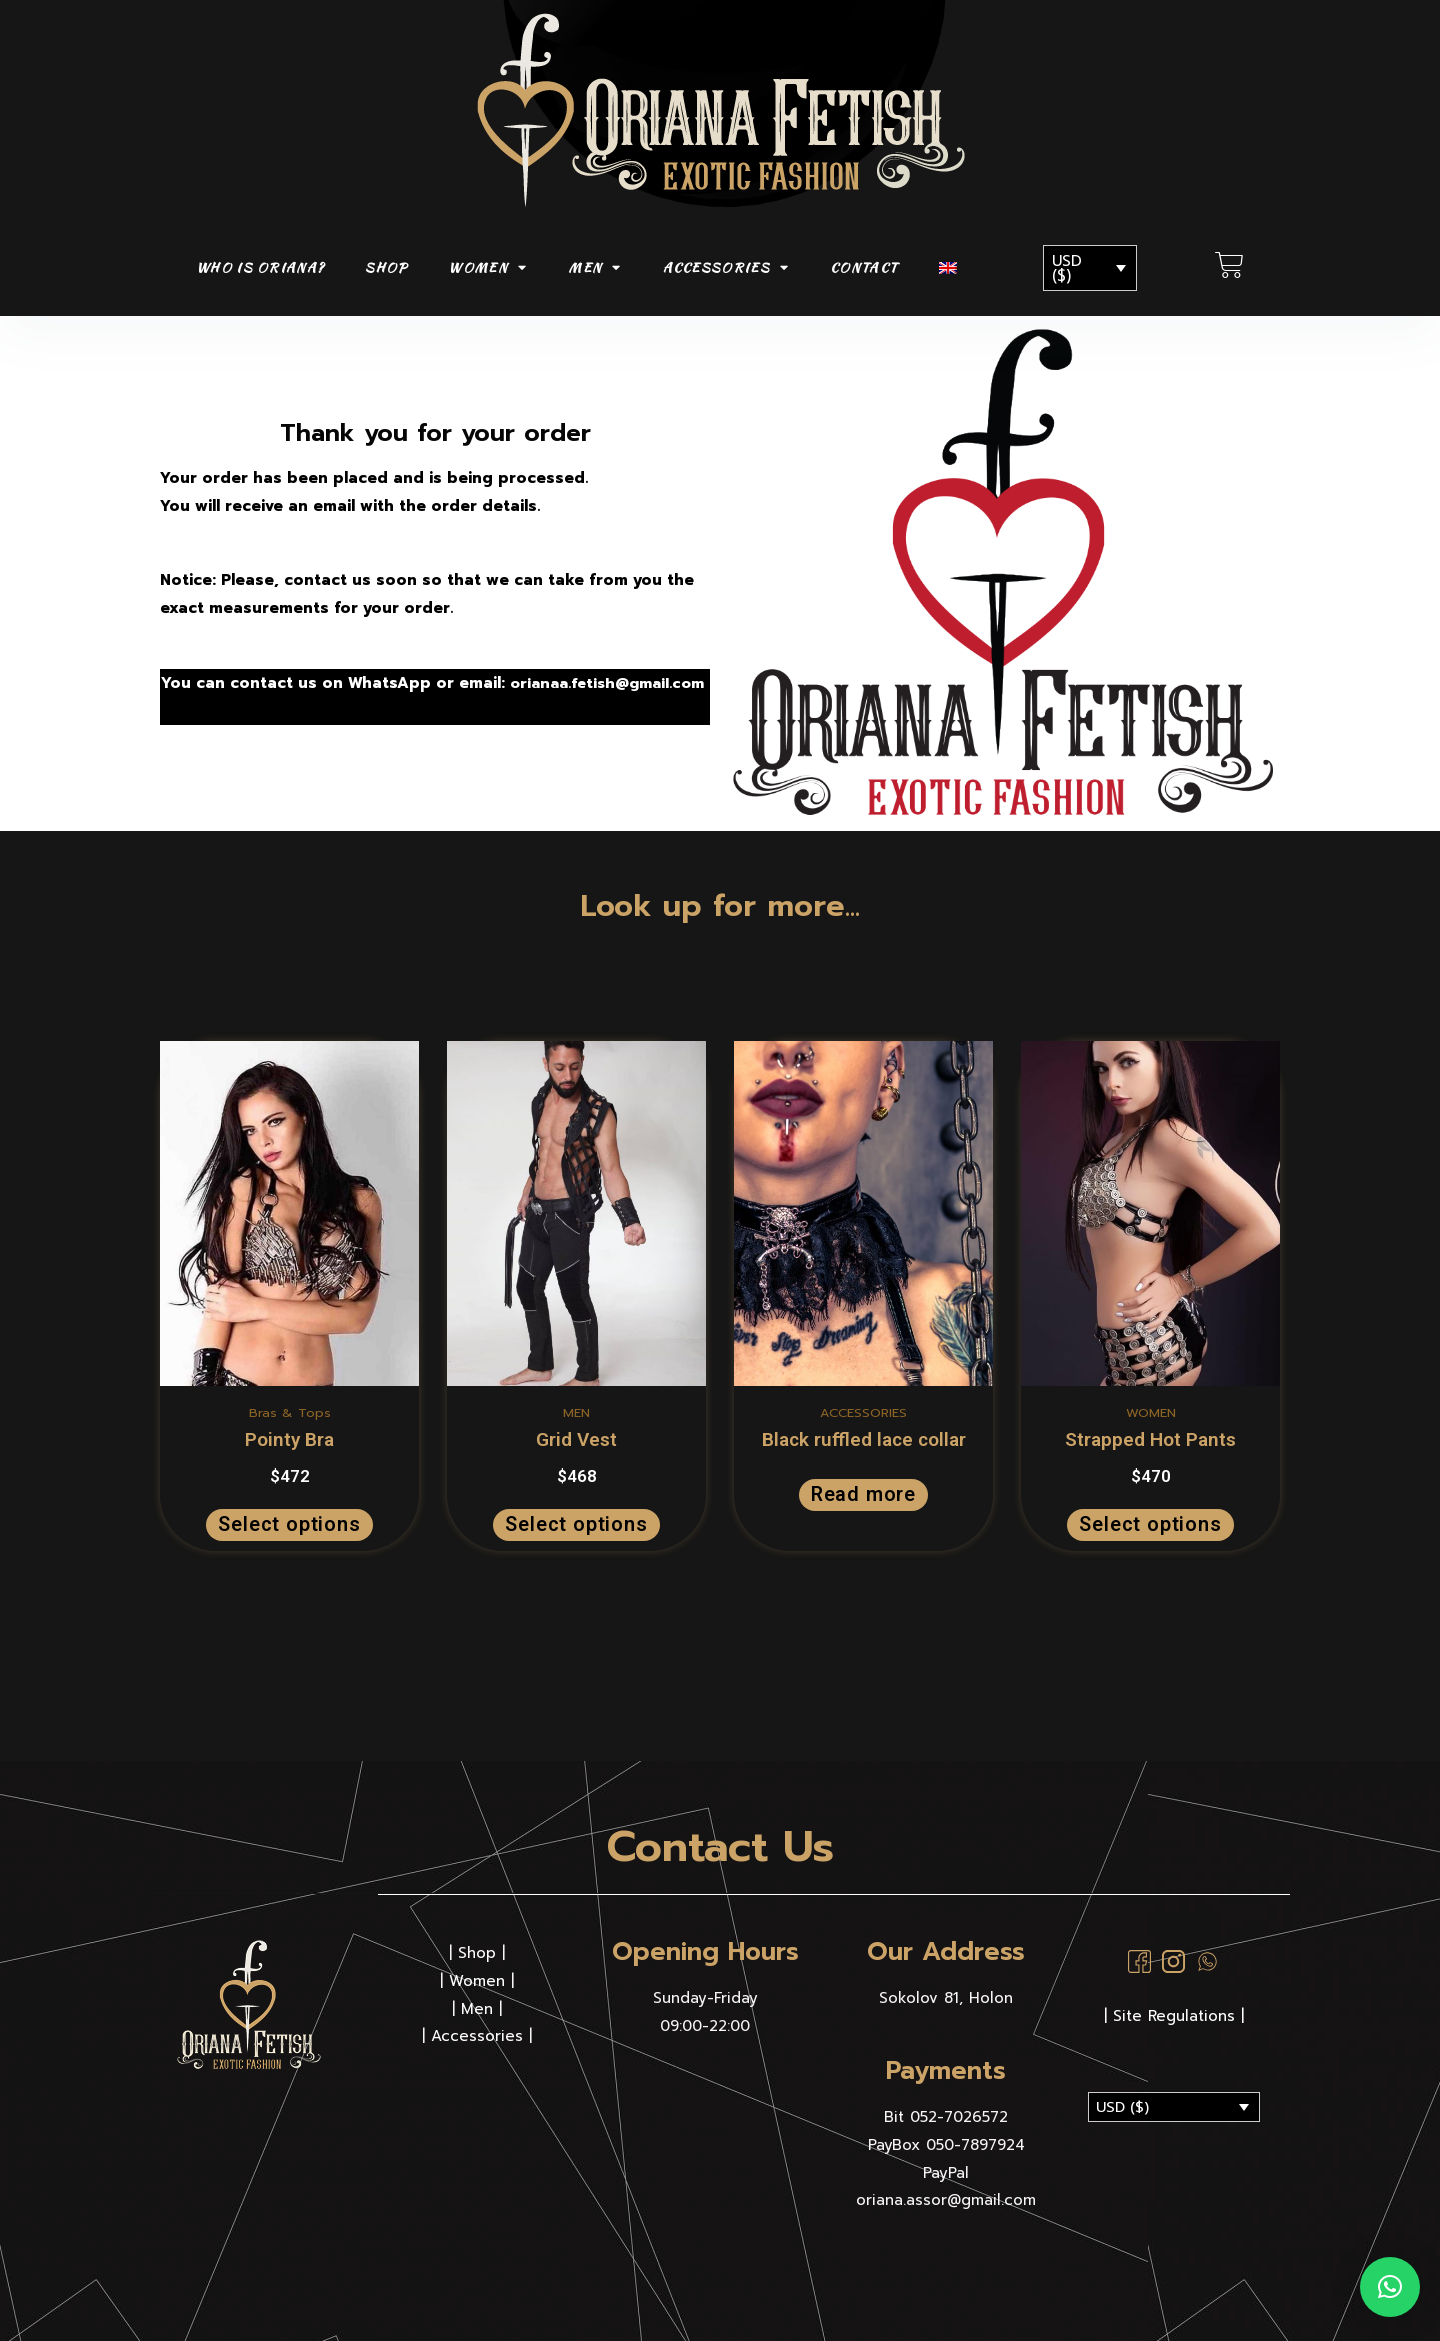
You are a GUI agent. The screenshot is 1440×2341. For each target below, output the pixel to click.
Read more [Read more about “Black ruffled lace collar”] (863, 1494)
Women (477, 1980)
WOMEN (487, 267)
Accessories (477, 2035)
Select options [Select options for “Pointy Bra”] (289, 1524)
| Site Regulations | (1174, 2015)
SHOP (386, 267)
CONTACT (864, 267)
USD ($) (1067, 268)
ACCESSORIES (726, 267)
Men (477, 2008)
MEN (594, 267)
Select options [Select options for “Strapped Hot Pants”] (1150, 1524)
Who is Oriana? (260, 267)
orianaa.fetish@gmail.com (263, 697)
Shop (477, 1952)
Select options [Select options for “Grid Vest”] (576, 1524)
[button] (1390, 2287)
